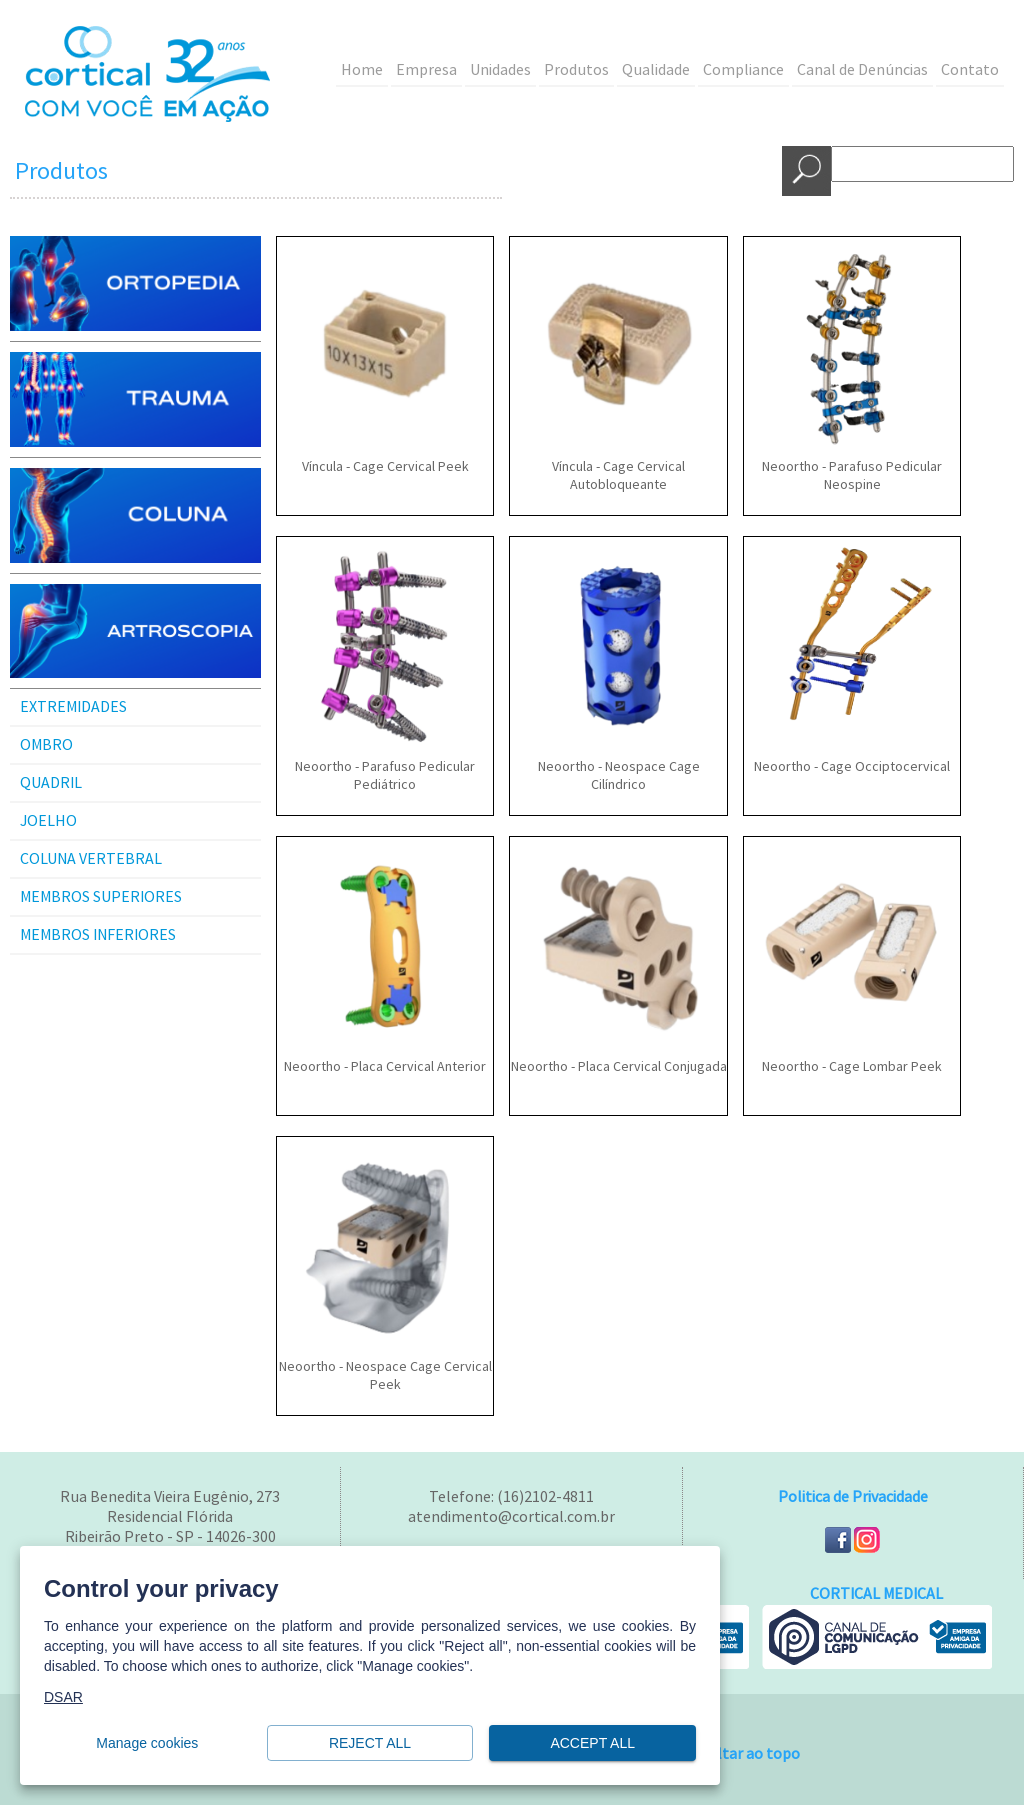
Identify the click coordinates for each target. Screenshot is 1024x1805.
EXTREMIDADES (73, 707)
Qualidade (656, 70)
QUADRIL (51, 783)
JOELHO (48, 821)
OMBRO (46, 745)
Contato (970, 70)
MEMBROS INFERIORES (98, 935)
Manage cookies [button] (147, 1743)
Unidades (500, 70)
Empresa (426, 70)
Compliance (743, 70)
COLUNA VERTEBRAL (91, 859)
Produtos (576, 70)
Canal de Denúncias (862, 70)
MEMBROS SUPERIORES (101, 897)
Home (362, 70)
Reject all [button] (370, 1743)
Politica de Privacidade (853, 1497)
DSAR (63, 1697)
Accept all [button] (592, 1743)
